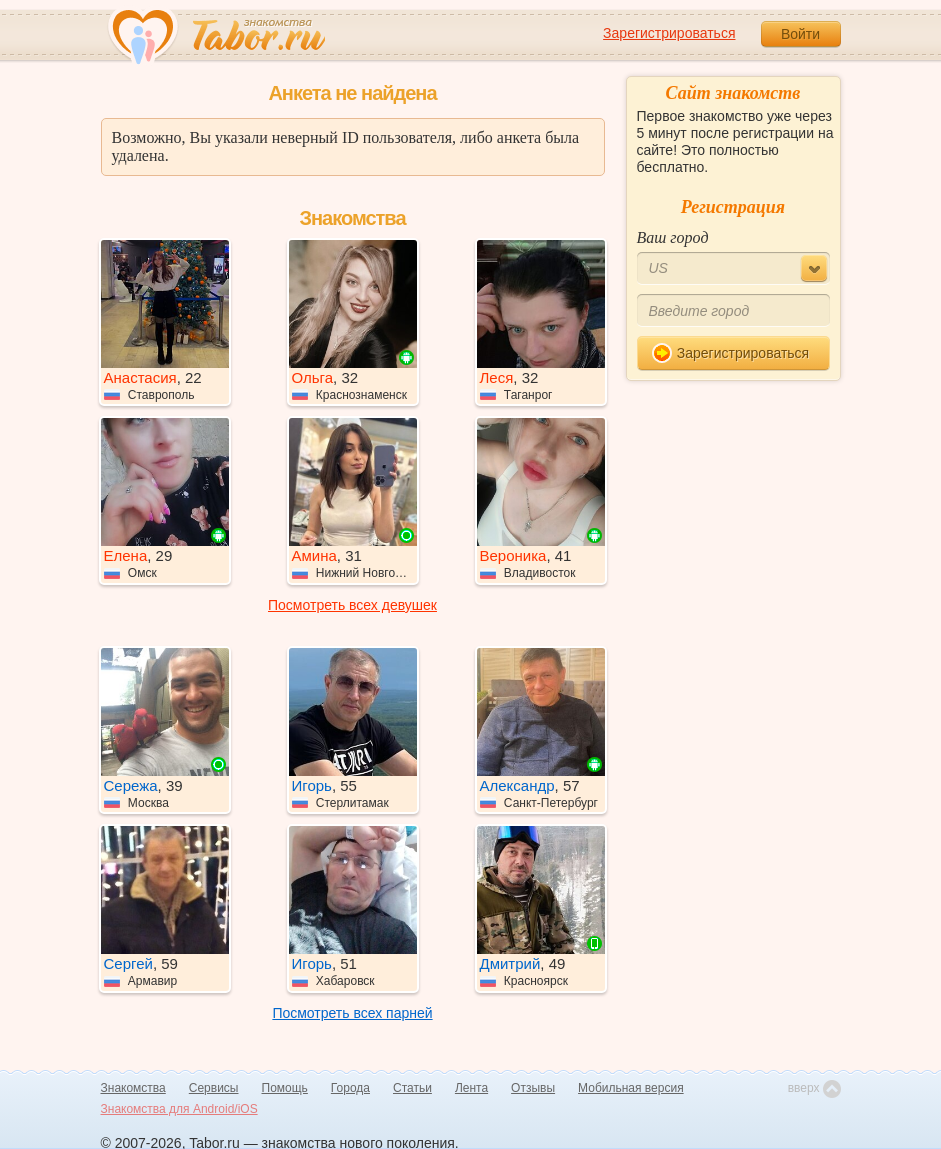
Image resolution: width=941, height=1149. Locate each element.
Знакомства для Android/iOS (179, 1109)
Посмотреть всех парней (352, 1013)
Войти (800, 34)
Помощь (285, 1088)
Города (350, 1088)
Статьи (412, 1088)
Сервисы (214, 1088)
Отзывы (533, 1088)
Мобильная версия (631, 1088)
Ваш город (673, 237)
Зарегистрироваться (669, 33)
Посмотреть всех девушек (352, 605)
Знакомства (133, 1088)
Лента (471, 1088)
